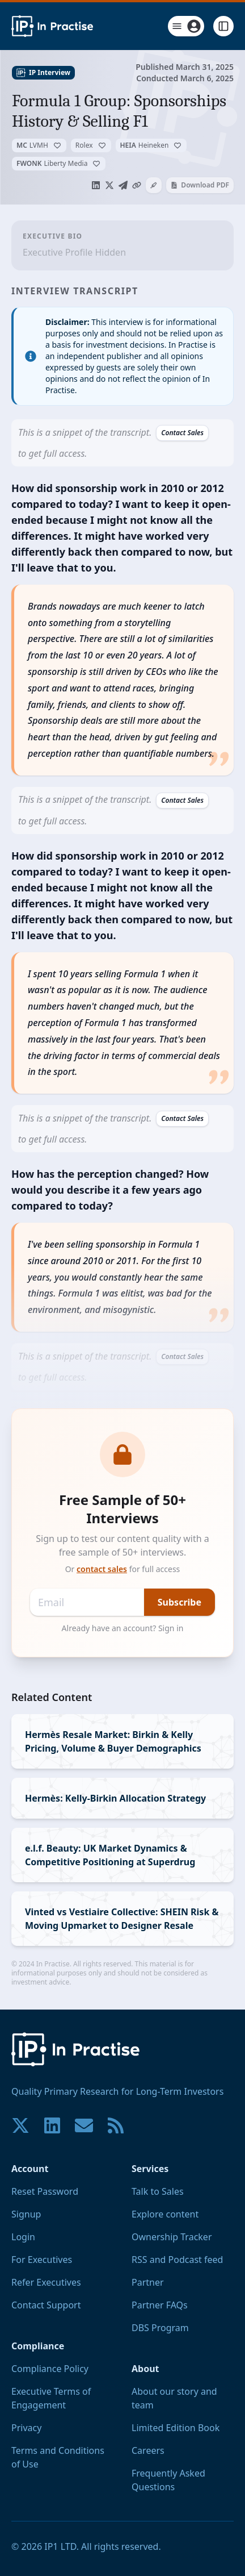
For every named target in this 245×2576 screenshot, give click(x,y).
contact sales (102, 1569)
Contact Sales (182, 432)
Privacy (26, 2427)
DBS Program (160, 2327)
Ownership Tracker (172, 2237)
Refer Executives (46, 2282)
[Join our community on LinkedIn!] (52, 2125)
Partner (148, 2282)
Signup (26, 2214)
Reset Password (44, 2191)
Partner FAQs (160, 2305)
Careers (148, 2450)
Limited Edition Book (175, 2427)
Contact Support (46, 2305)
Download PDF (200, 185)
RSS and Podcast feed (177, 2259)
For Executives (41, 2259)
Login (23, 2237)
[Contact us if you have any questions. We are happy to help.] (84, 2125)
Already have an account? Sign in (123, 1628)
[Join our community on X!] (20, 2125)
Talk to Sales (158, 2191)
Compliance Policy (49, 2368)
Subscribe (179, 1602)
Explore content (165, 2214)
